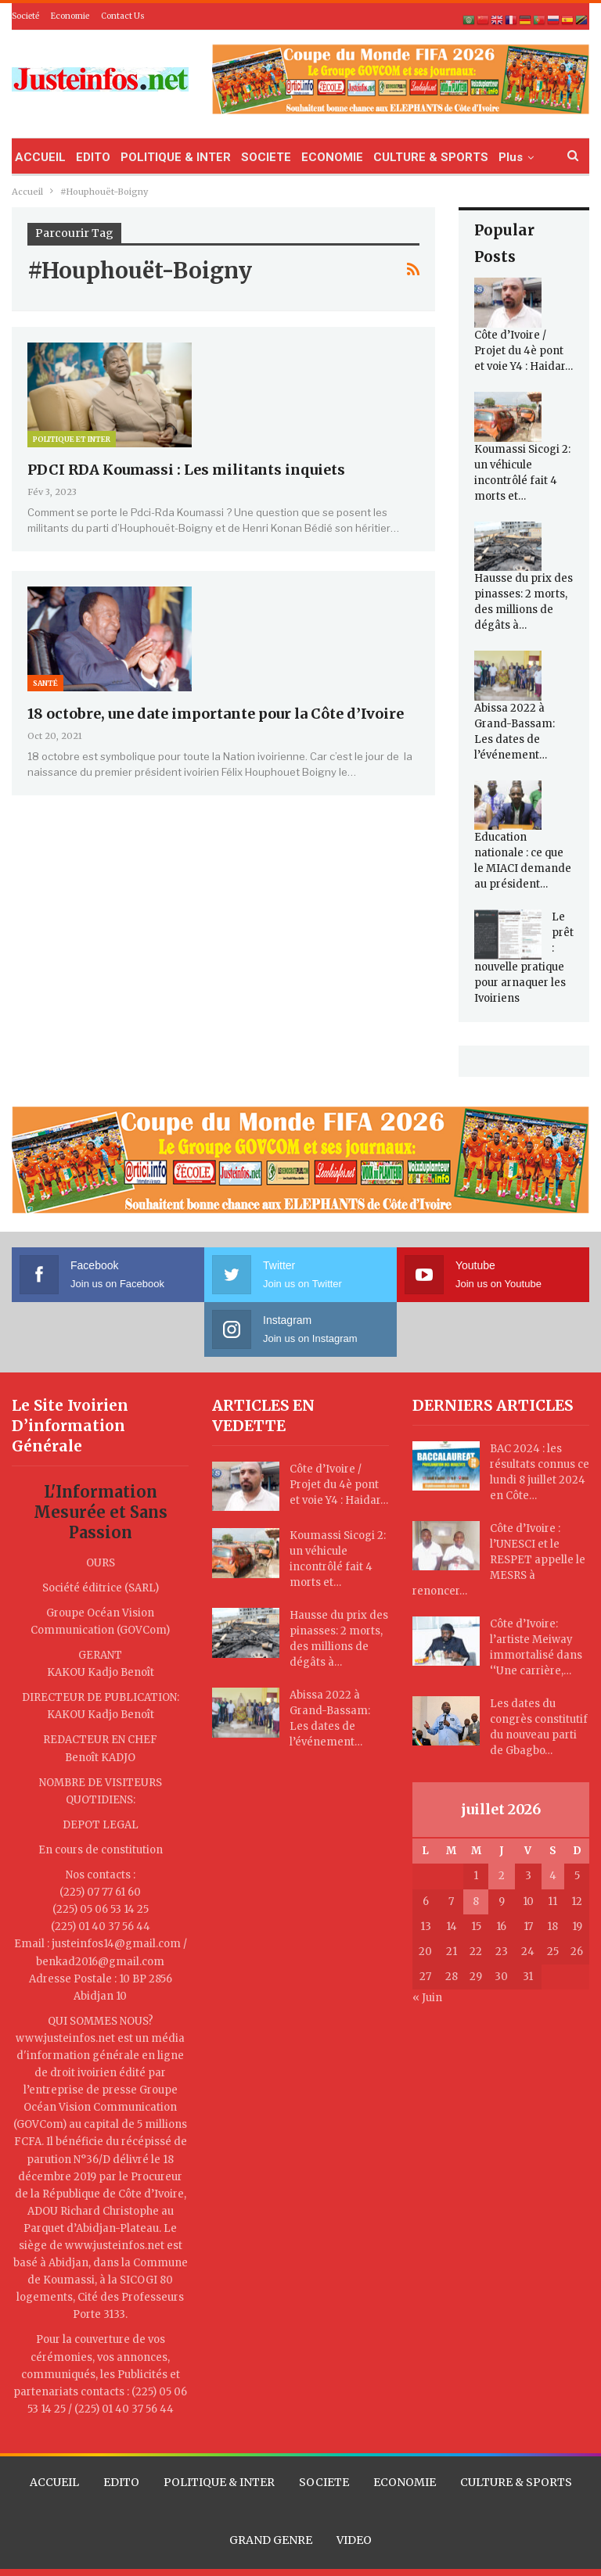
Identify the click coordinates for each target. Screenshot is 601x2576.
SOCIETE (266, 157)
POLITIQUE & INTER (176, 157)
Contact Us (123, 16)
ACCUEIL (40, 157)
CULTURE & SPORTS (430, 157)
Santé (45, 683)
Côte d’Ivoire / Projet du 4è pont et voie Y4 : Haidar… (523, 350)
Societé (25, 16)
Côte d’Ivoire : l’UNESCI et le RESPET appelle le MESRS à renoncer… (498, 1560)
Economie (70, 16)
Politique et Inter (71, 439)
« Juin (427, 1997)
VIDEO (354, 2540)
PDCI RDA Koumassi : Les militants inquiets (186, 470)
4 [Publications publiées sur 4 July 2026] (552, 1875)
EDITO (93, 157)
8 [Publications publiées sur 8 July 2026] (476, 1901)
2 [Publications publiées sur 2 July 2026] (501, 1875)
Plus (510, 157)
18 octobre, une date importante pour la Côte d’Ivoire (215, 714)
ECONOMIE (332, 157)
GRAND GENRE (270, 2540)
